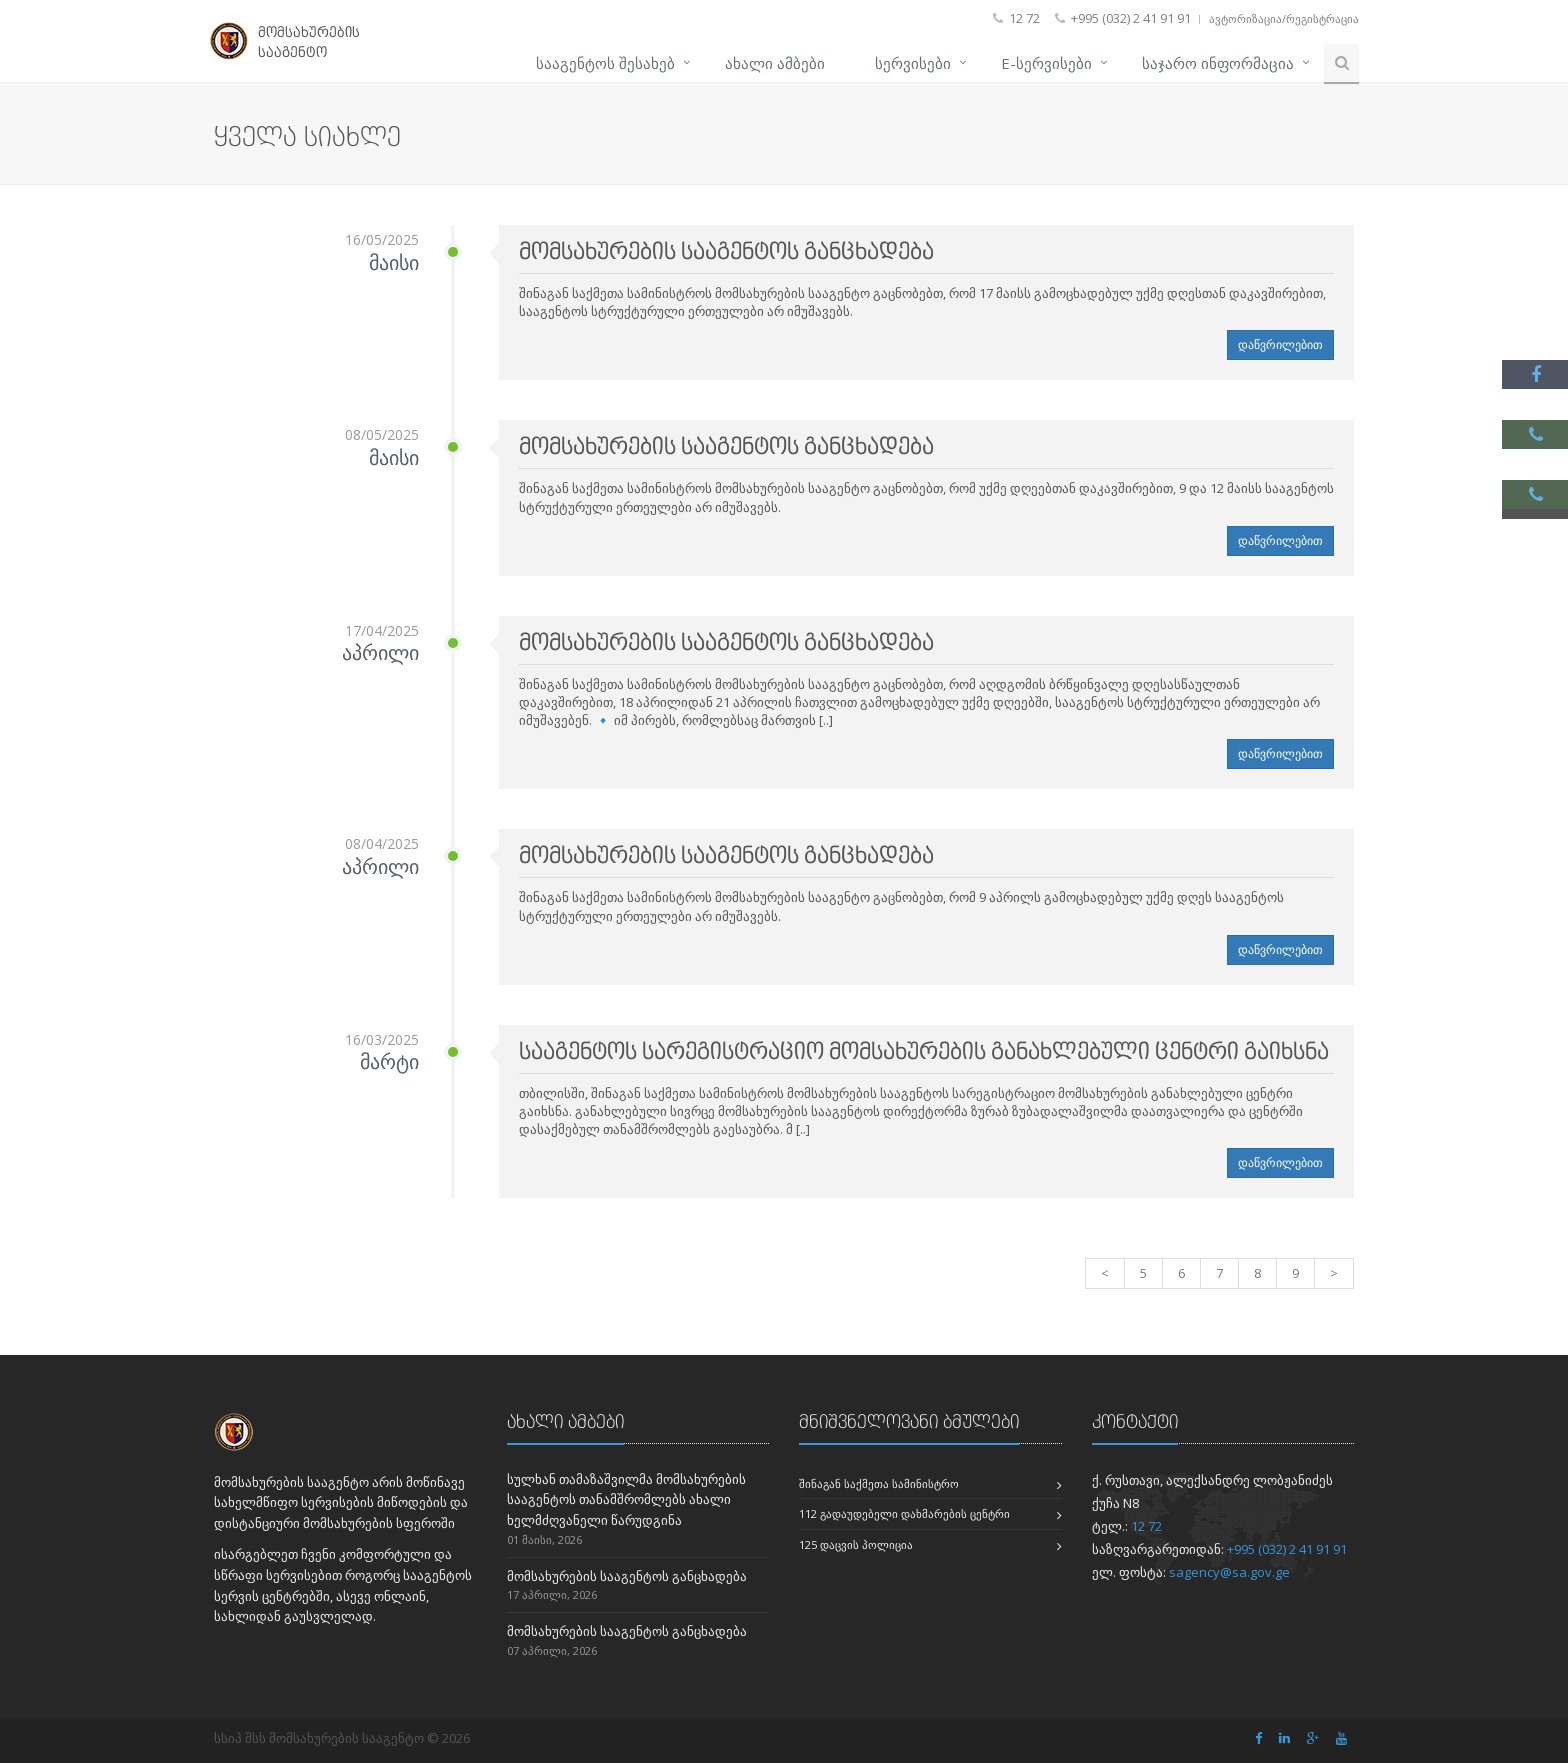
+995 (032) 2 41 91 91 (1287, 1549)
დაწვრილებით (1280, 344)
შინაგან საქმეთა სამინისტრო (879, 1483)
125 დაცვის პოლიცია (856, 1544)
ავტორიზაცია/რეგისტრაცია (1284, 18)
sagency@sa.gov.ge (1229, 1572)
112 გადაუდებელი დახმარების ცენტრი (904, 1513)
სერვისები (913, 63)
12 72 (1146, 1526)
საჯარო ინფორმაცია (1218, 63)
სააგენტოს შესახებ (605, 63)
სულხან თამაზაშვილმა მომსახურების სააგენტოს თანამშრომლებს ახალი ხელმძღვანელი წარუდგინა (626, 1500)
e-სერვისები (1046, 63)
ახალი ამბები (775, 63)
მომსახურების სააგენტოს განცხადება (627, 1576)
